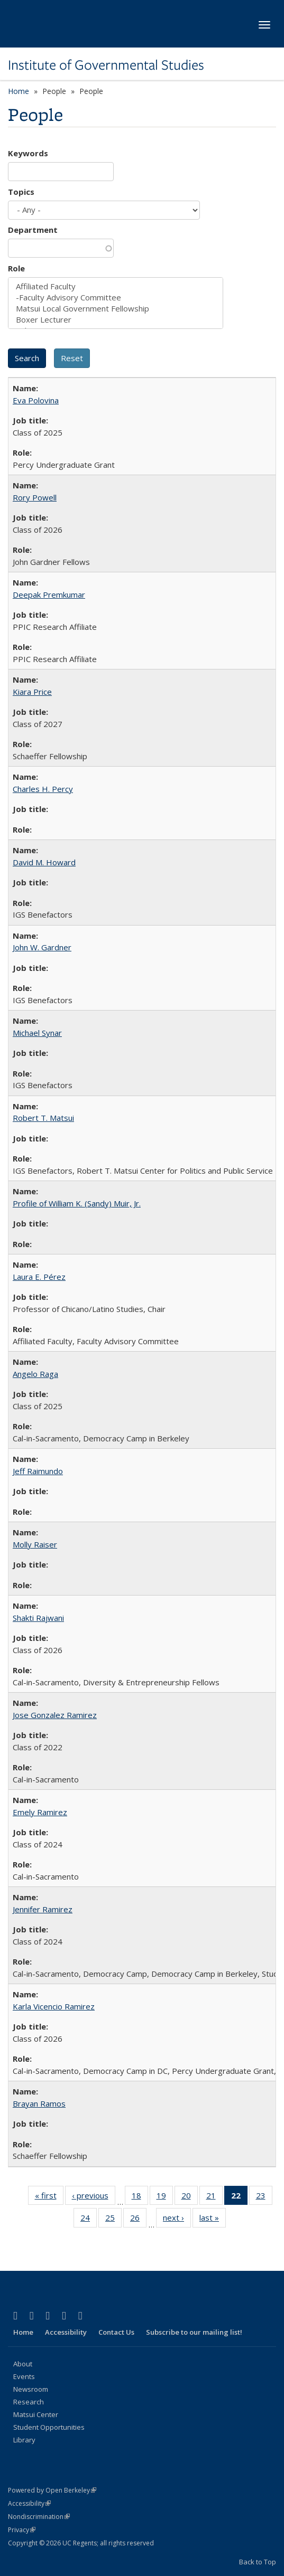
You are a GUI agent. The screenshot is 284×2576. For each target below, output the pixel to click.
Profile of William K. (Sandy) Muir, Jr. (77, 1203)
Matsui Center (35, 2414)
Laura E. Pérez (39, 1276)
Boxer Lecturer (115, 319)
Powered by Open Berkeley (52, 2490)
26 (138, 2220)
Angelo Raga (35, 1374)
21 (214, 2197)
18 (140, 2197)
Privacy (21, 2529)
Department (33, 229)
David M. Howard (44, 862)
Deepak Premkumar (49, 594)
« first (49, 2197)
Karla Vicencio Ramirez (54, 2006)
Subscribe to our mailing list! (194, 2332)
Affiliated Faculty (115, 286)
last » (212, 2220)
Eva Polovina (36, 400)
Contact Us (116, 2332)
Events (24, 2376)
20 (189, 2197)
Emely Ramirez (40, 1812)
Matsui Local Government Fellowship (115, 308)
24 (88, 2220)
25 (113, 2220)
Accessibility (66, 2332)
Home (18, 91)
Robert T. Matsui (43, 1117)
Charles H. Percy (43, 789)
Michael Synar (37, 1032)
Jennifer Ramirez (42, 1909)
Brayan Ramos (39, 2103)
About (22, 2364)
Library (24, 2440)
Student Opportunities (49, 2427)
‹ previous (93, 2197)
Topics (21, 191)
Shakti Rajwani (38, 1617)
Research (28, 2402)
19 (165, 2197)
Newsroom (30, 2389)
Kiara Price (32, 691)
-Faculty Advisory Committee (115, 297)
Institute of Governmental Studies (106, 64)
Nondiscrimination (39, 2516)
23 (264, 2197)
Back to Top (257, 2561)
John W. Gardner (42, 947)
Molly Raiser (35, 1544)
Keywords (28, 153)
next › (177, 2220)
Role (16, 268)
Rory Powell (35, 497)
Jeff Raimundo (38, 1471)
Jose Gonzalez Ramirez (55, 1715)
